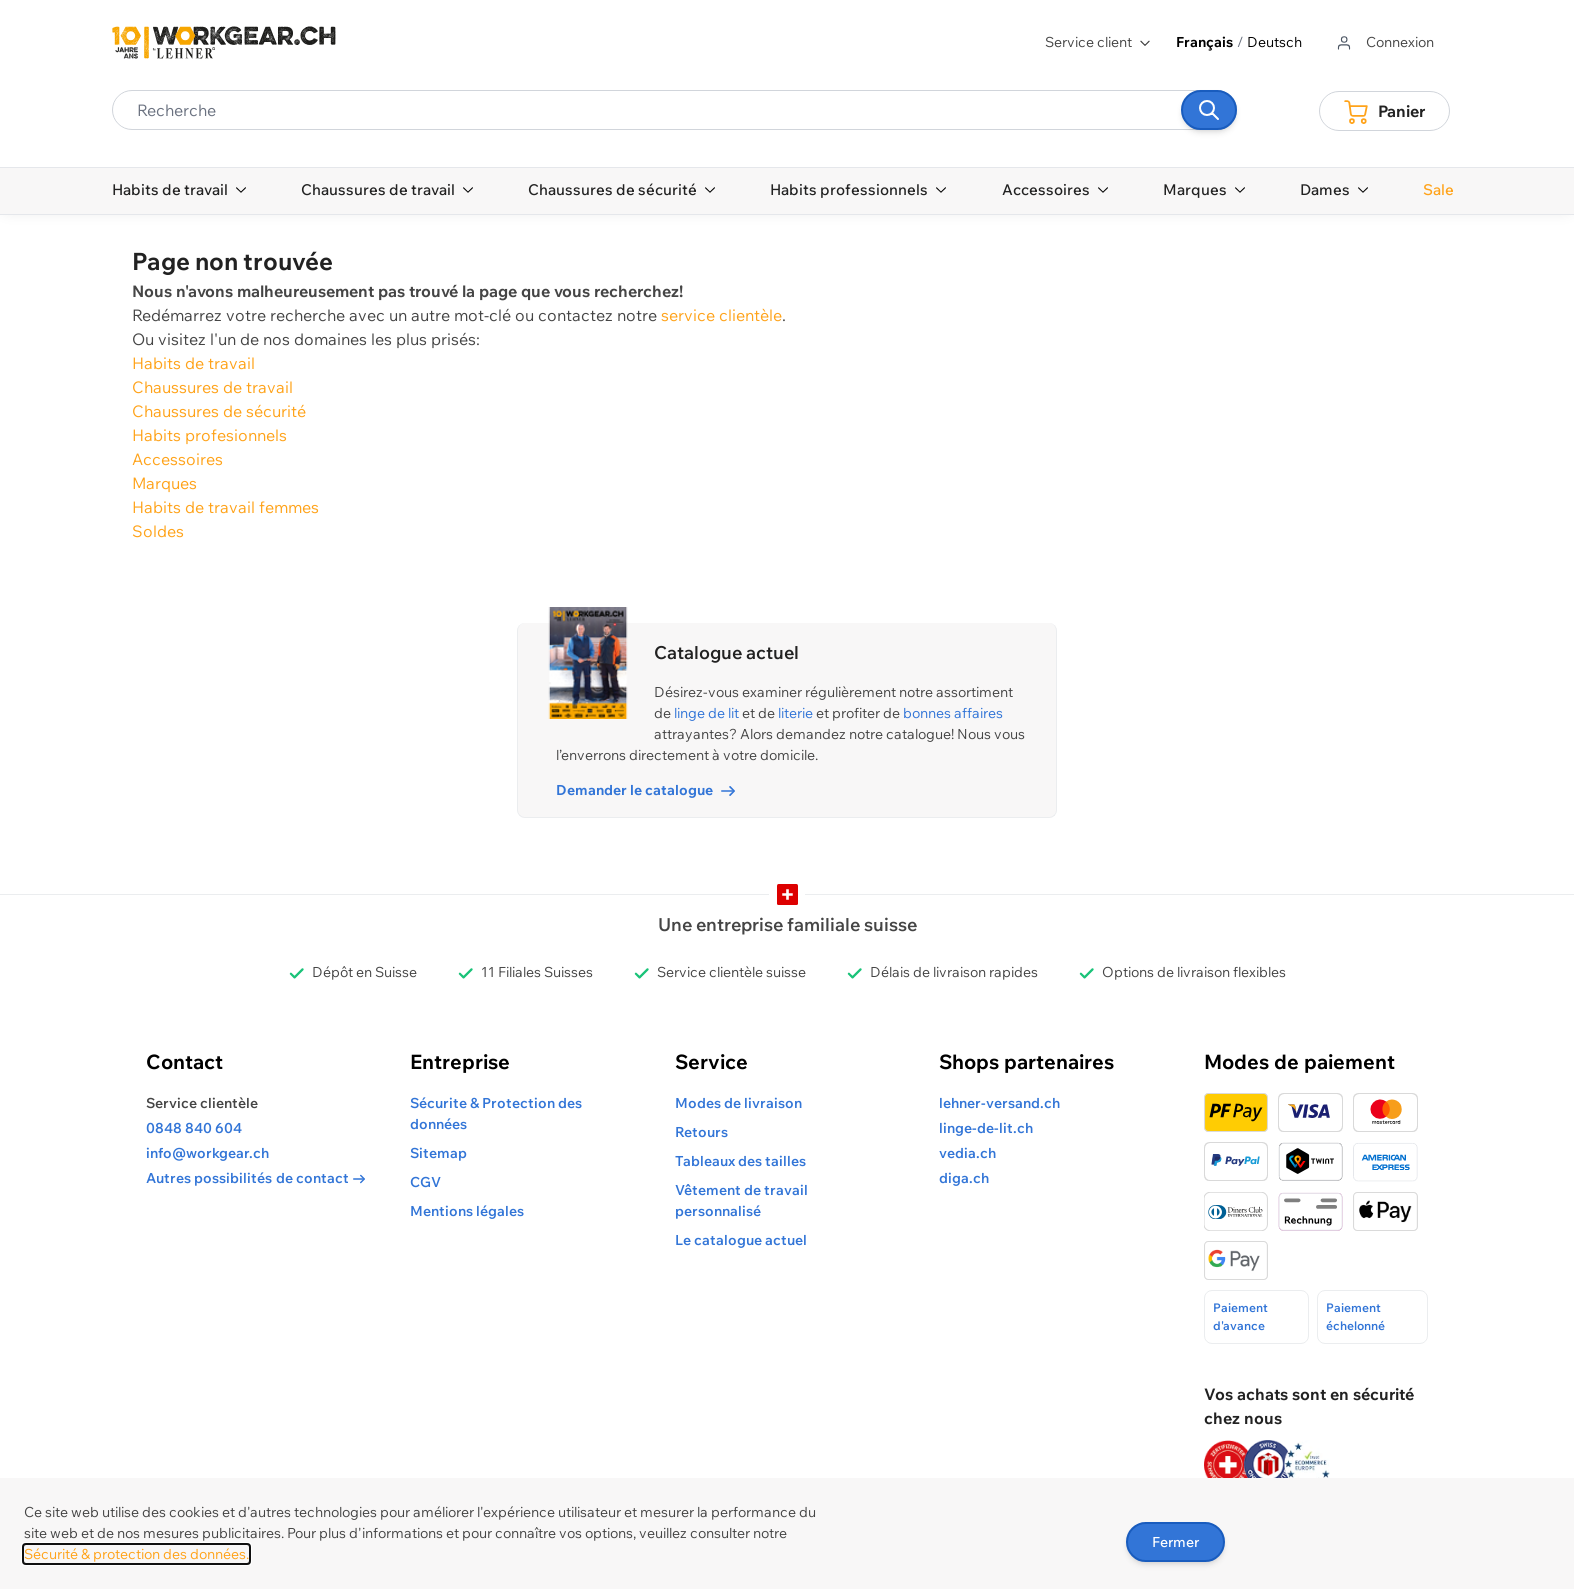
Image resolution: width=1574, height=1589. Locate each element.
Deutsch (1274, 42)
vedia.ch (967, 1153)
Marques (164, 483)
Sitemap (438, 1153)
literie (795, 713)
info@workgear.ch (207, 1153)
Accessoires (177, 459)
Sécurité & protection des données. (136, 1554)
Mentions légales (467, 1211)
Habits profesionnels (209, 435)
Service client (1098, 42)
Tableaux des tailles (740, 1161)
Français (1204, 42)
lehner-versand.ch (999, 1103)
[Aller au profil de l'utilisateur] (1384, 42)
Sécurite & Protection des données (496, 1113)
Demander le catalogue (645, 790)
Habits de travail (193, 363)
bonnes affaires (953, 713)
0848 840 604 (194, 1128)
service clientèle (721, 315)
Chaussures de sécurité (219, 411)
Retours (701, 1132)
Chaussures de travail (212, 387)
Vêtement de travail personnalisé (741, 1200)
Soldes (158, 531)
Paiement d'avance (1240, 1316)
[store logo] (224, 42)
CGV (425, 1182)
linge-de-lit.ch (986, 1128)
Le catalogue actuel (741, 1240)
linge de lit (706, 713)
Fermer (1175, 1542)
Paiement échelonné (1355, 1316)
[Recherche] (1209, 110)
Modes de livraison (738, 1103)
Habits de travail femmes (225, 507)
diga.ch (964, 1178)
